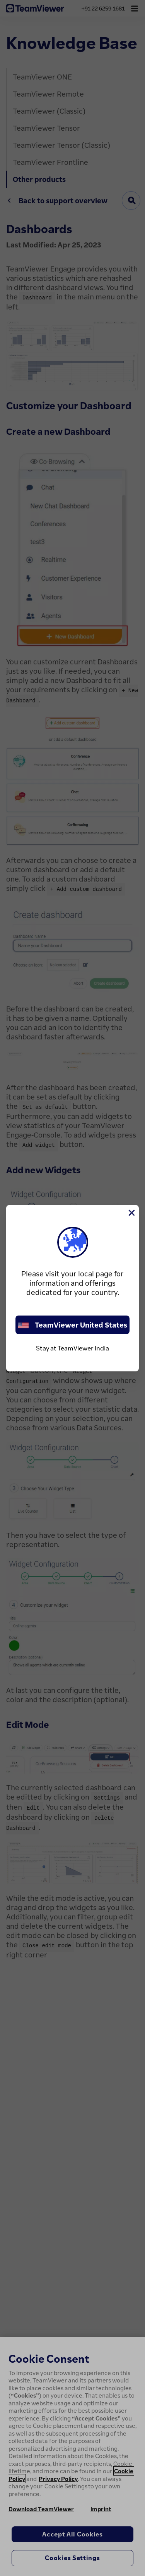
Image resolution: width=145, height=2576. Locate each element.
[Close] (131, 1213)
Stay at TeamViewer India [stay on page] (72, 1348)
